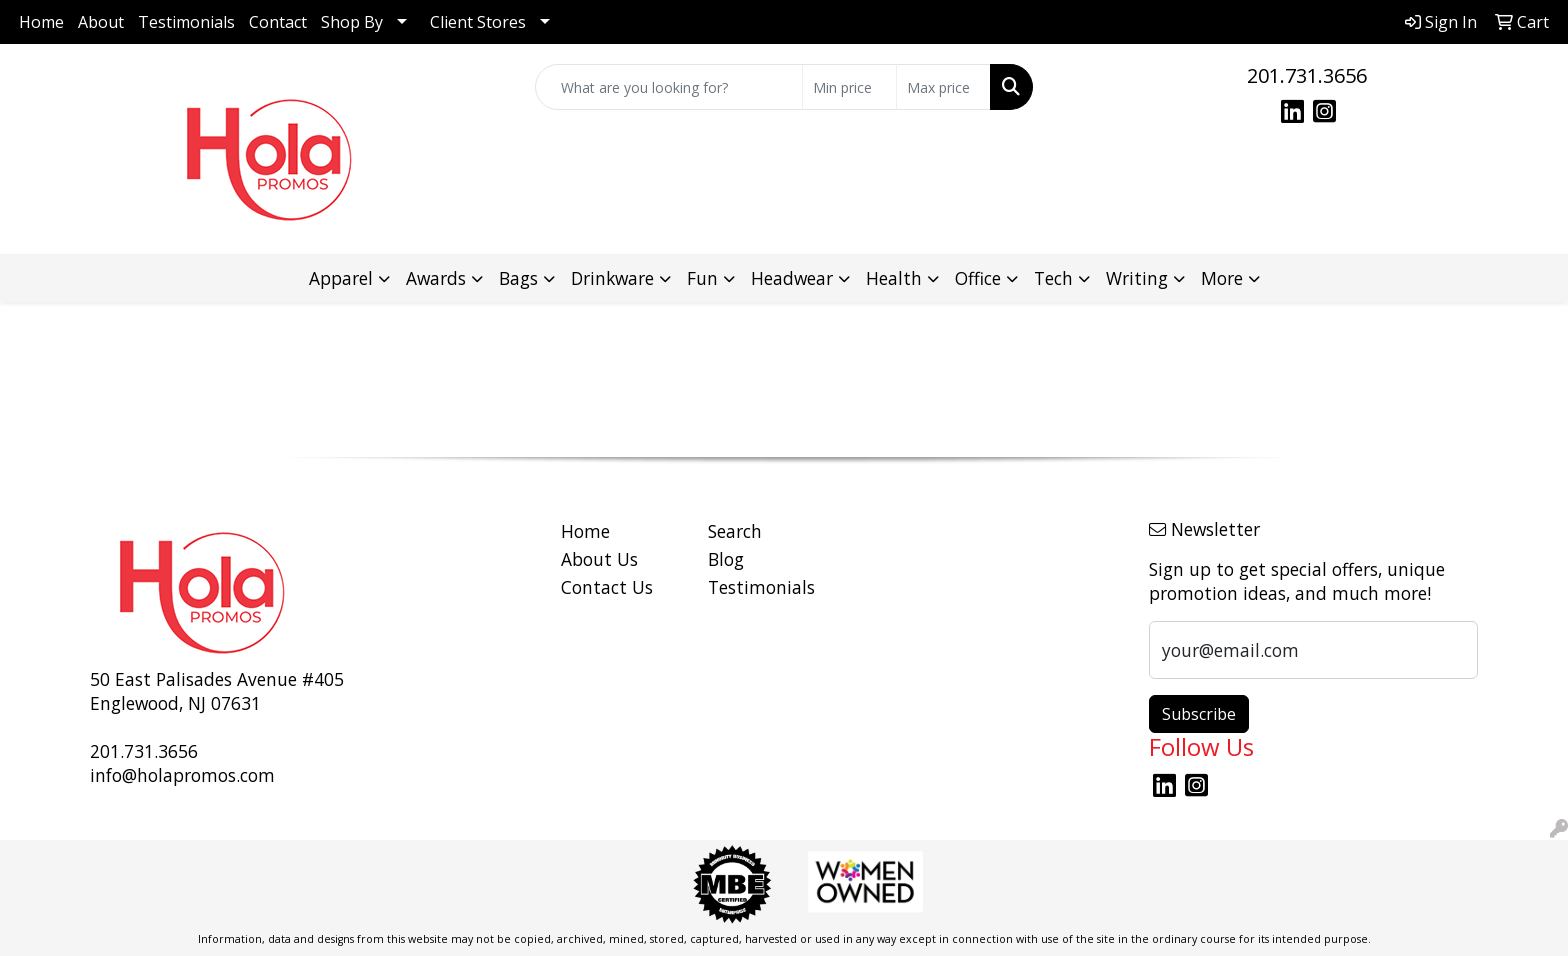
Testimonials (186, 22)
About (101, 22)
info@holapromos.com (182, 775)
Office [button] (978, 278)
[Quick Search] (669, 87)
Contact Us (607, 587)
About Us (599, 559)
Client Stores (478, 22)
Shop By (352, 22)
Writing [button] (1137, 278)
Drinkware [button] (612, 278)
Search (735, 531)
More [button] (1222, 278)
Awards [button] (436, 278)
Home (41, 22)
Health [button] (894, 278)
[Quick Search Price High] (943, 87)
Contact (278, 22)
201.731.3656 (1307, 75)
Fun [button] (702, 278)
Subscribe (1199, 714)
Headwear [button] (792, 278)
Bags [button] (518, 278)
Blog (726, 559)
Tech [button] (1053, 278)
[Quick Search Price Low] (849, 87)
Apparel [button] (341, 278)
